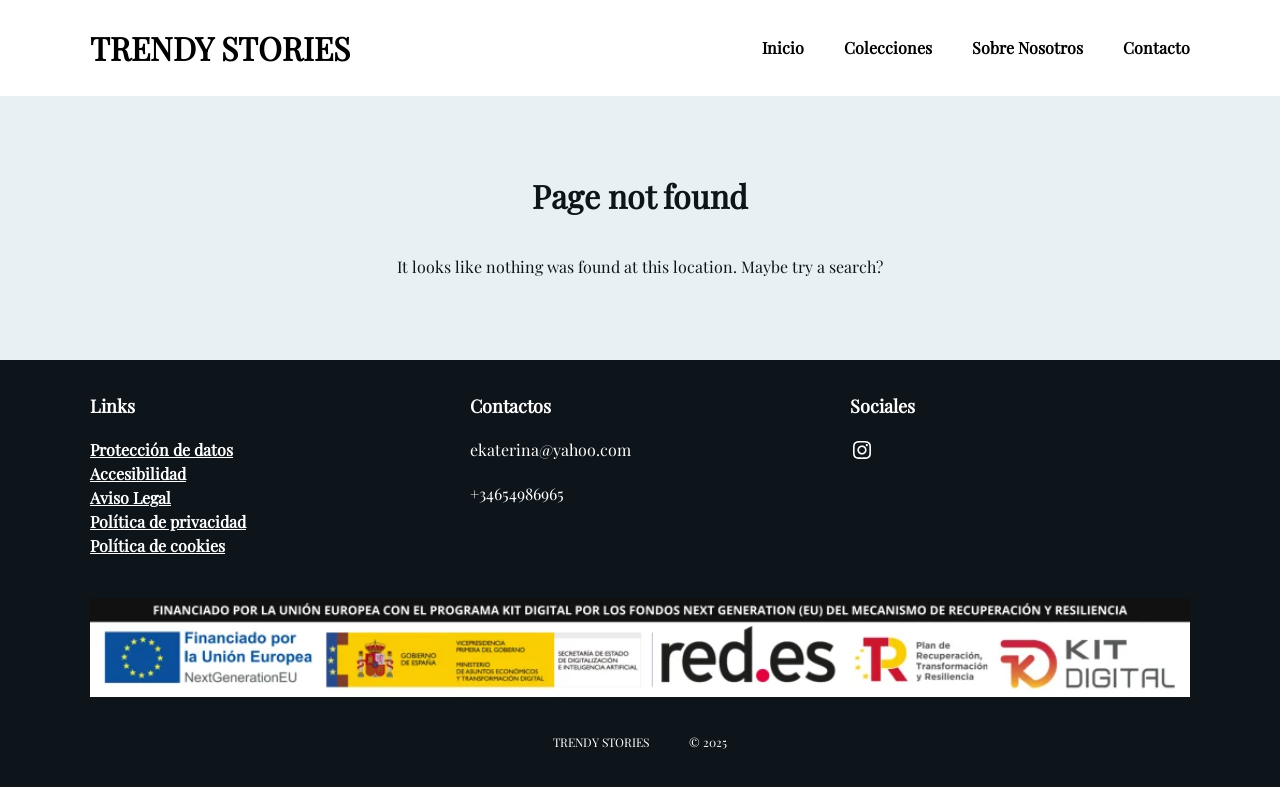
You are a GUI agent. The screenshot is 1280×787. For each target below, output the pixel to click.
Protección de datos (161, 449)
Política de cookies (157, 545)
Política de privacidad (168, 521)
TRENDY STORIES (220, 47)
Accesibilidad (138, 473)
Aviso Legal (130, 497)
